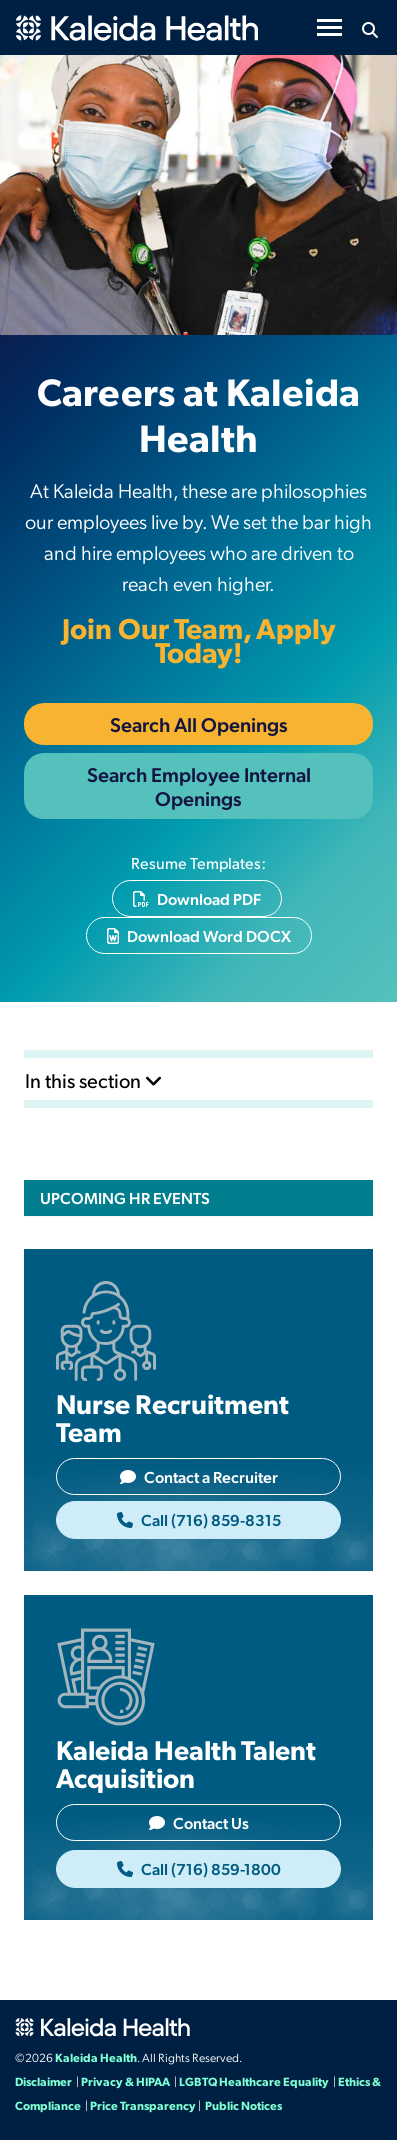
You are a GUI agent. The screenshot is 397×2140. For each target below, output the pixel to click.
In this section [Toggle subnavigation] (94, 1080)
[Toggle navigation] (329, 27)
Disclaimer (43, 2081)
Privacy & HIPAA (125, 2081)
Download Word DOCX (199, 935)
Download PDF (197, 898)
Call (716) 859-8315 (199, 1519)
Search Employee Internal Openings (199, 786)
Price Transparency (143, 2105)
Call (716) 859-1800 (199, 1868)
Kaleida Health (96, 2057)
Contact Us (199, 1822)
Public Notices (243, 2105)
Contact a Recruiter (199, 1476)
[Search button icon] (369, 30)
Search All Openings (199, 724)
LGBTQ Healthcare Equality (254, 2081)
